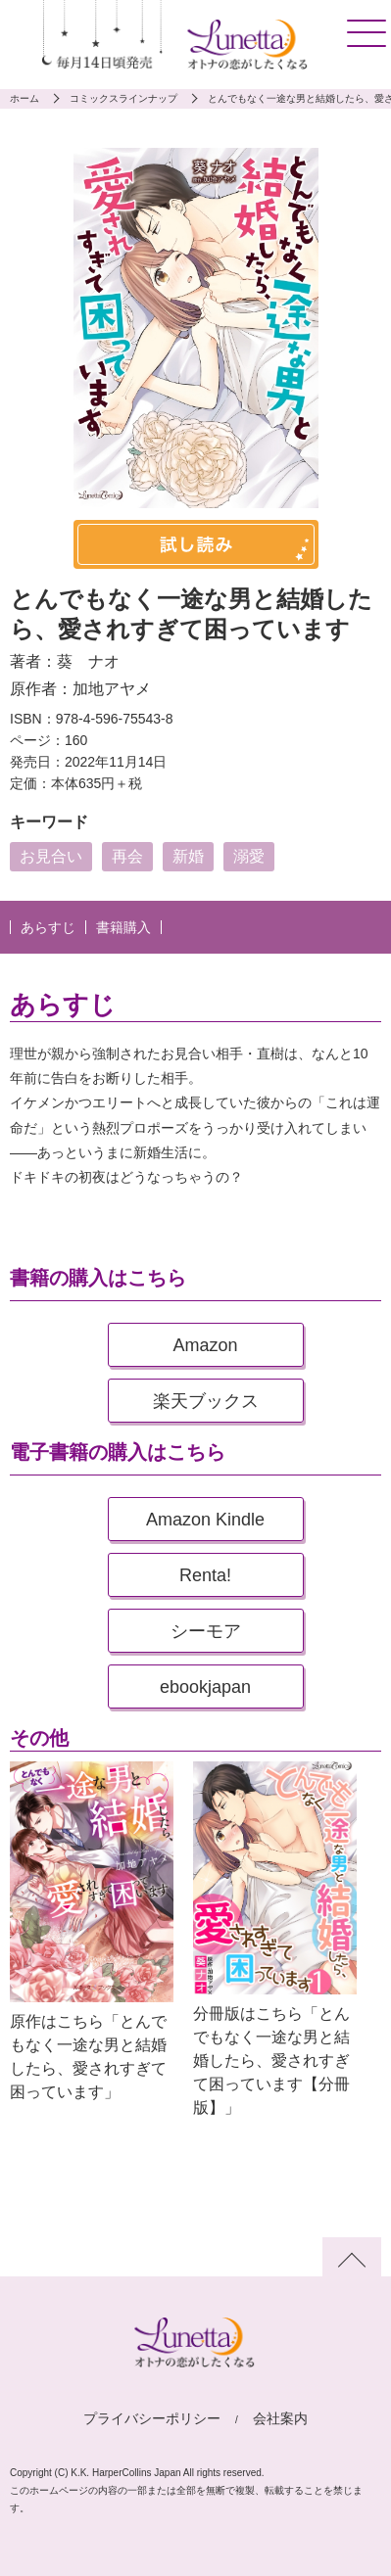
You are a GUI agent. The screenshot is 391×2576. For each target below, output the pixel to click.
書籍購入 (123, 927)
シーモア (206, 1631)
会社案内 (280, 2418)
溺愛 (249, 856)
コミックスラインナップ (123, 98)
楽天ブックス (206, 1401)
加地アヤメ (112, 688)
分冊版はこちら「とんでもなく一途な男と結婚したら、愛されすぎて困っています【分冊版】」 (271, 2060)
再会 (127, 856)
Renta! (205, 1575)
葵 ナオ (88, 661)
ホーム (24, 98)
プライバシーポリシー (151, 2418)
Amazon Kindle (205, 1519)
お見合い (51, 856)
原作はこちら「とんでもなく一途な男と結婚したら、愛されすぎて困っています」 (88, 2056)
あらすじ (48, 927)
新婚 (188, 856)
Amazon (204, 1345)
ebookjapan (205, 1687)
